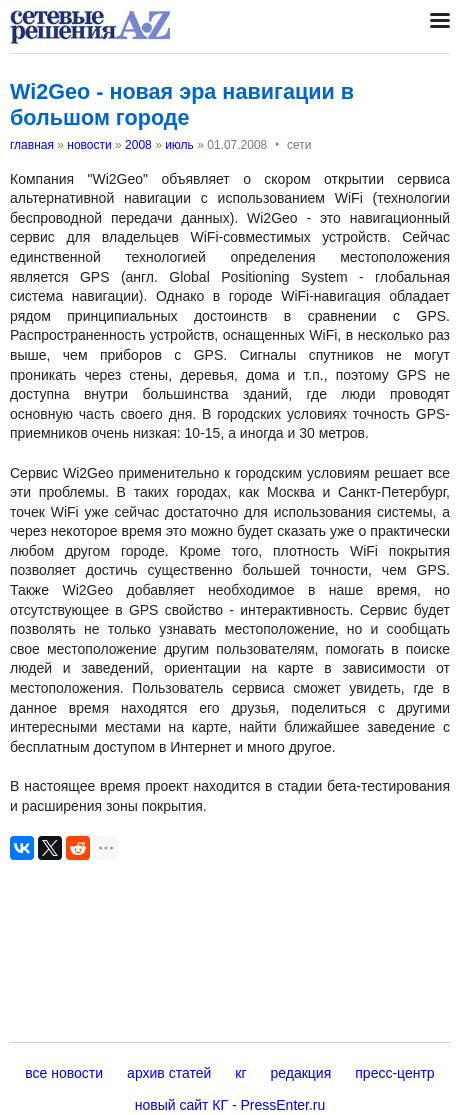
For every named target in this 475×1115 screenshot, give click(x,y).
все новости (64, 1073)
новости (89, 145)
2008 (138, 145)
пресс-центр (394, 1073)
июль (179, 145)
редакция (301, 1073)
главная (32, 145)
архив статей (169, 1073)
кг (240, 1073)
